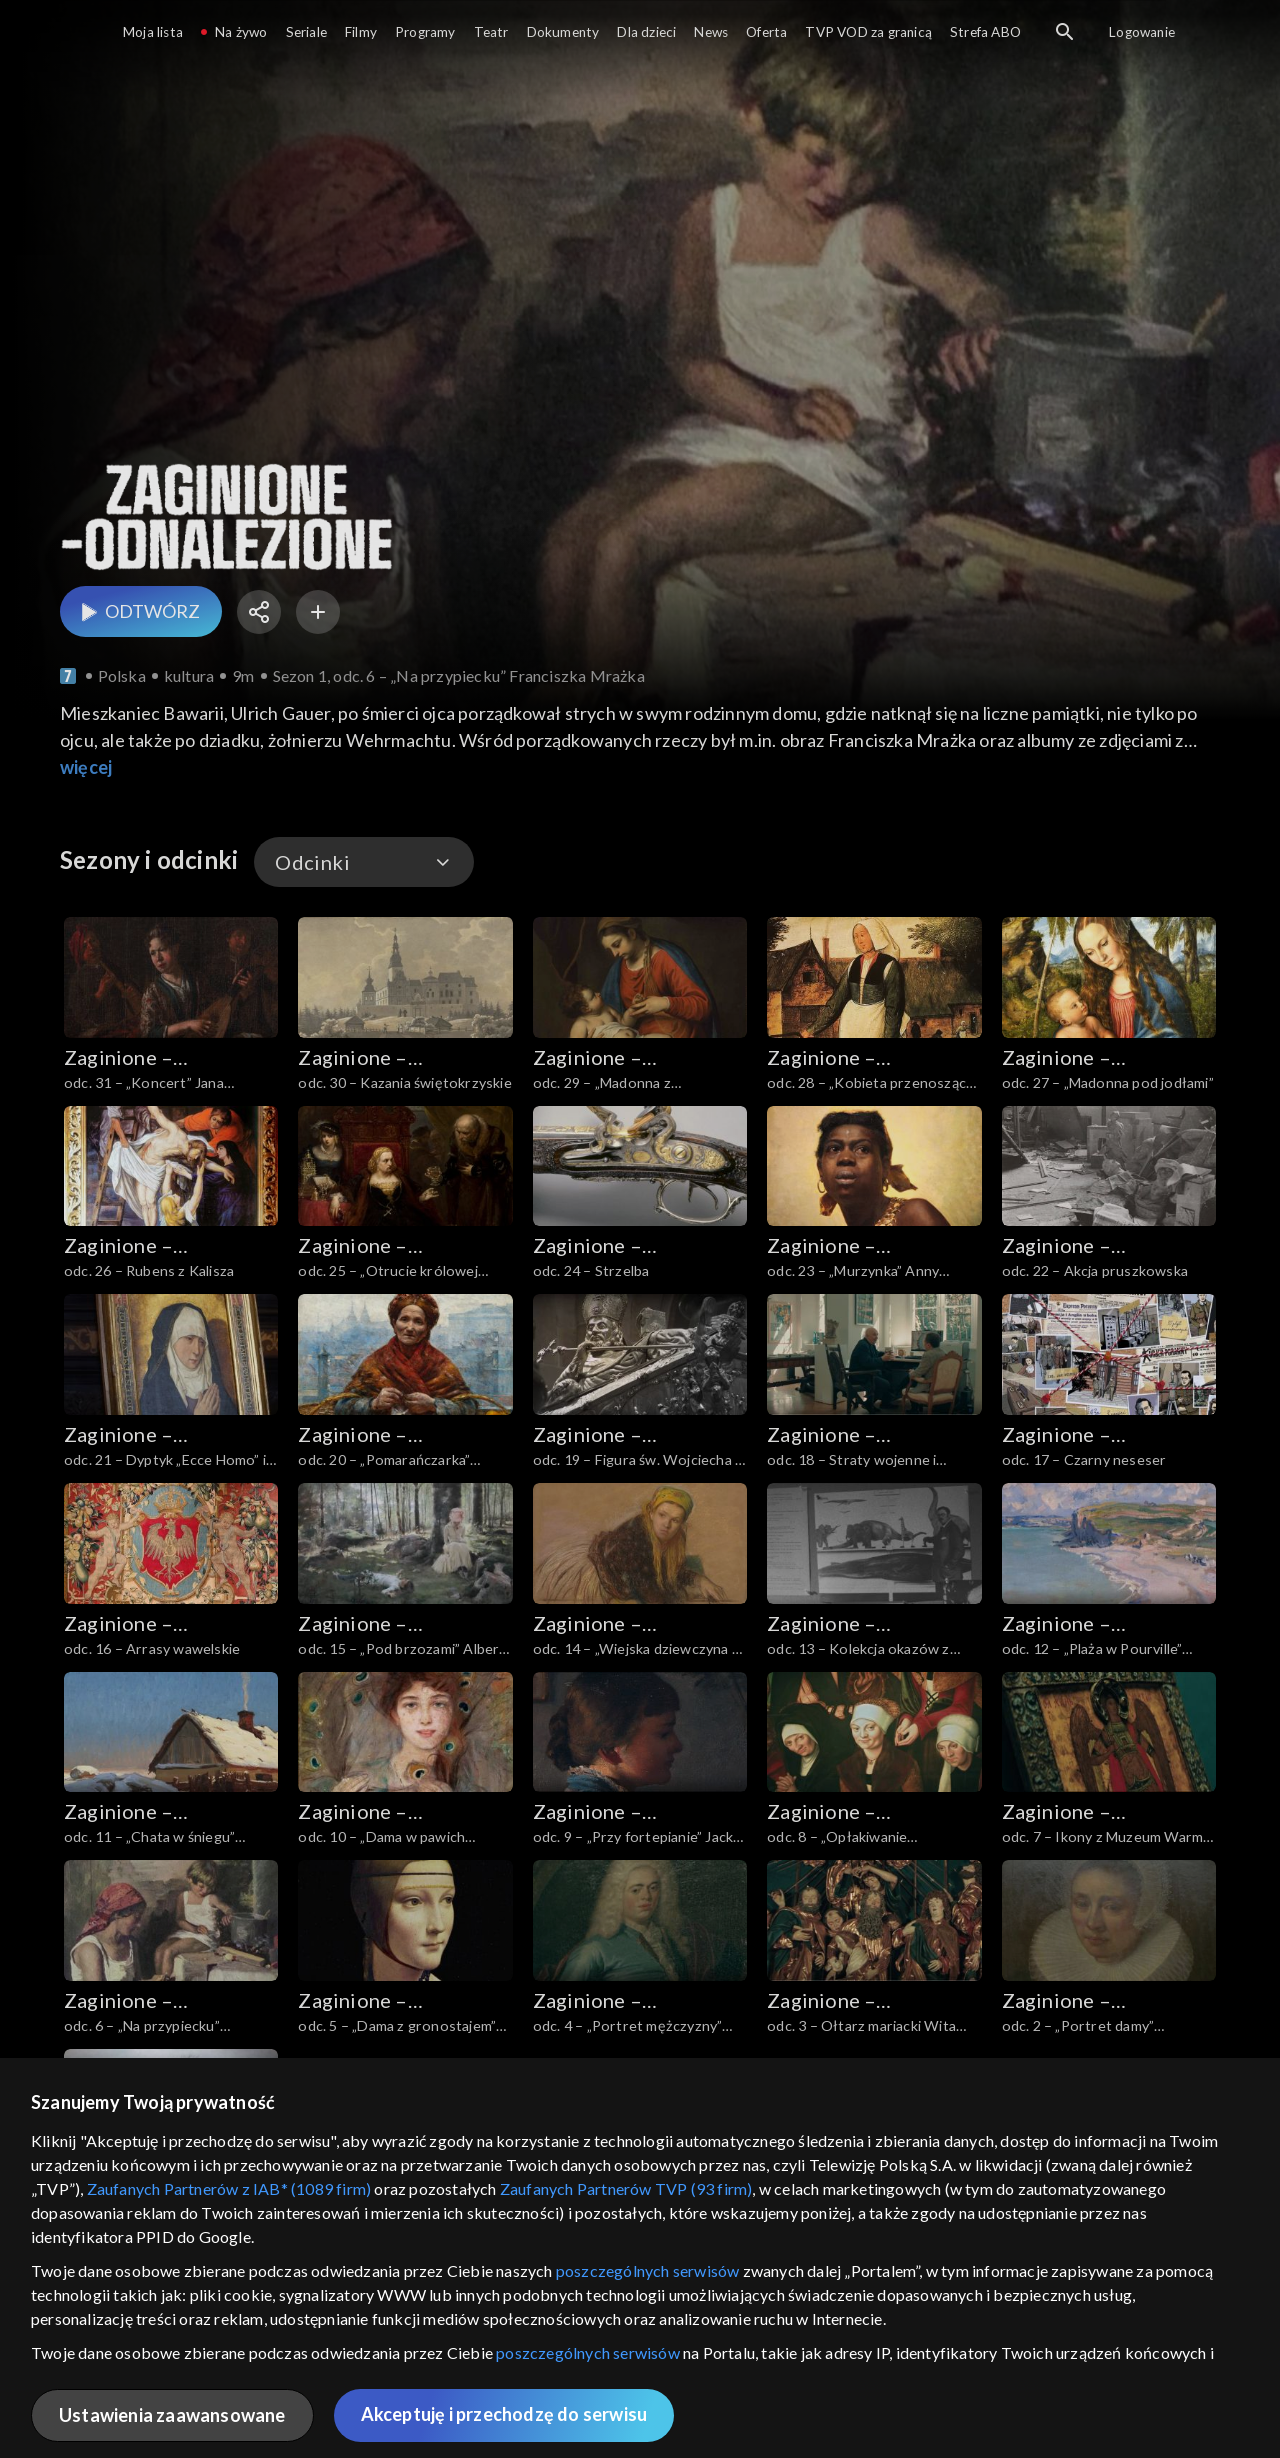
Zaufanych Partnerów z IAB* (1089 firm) (229, 2188)
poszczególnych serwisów (648, 2270)
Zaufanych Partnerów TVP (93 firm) (626, 2188)
